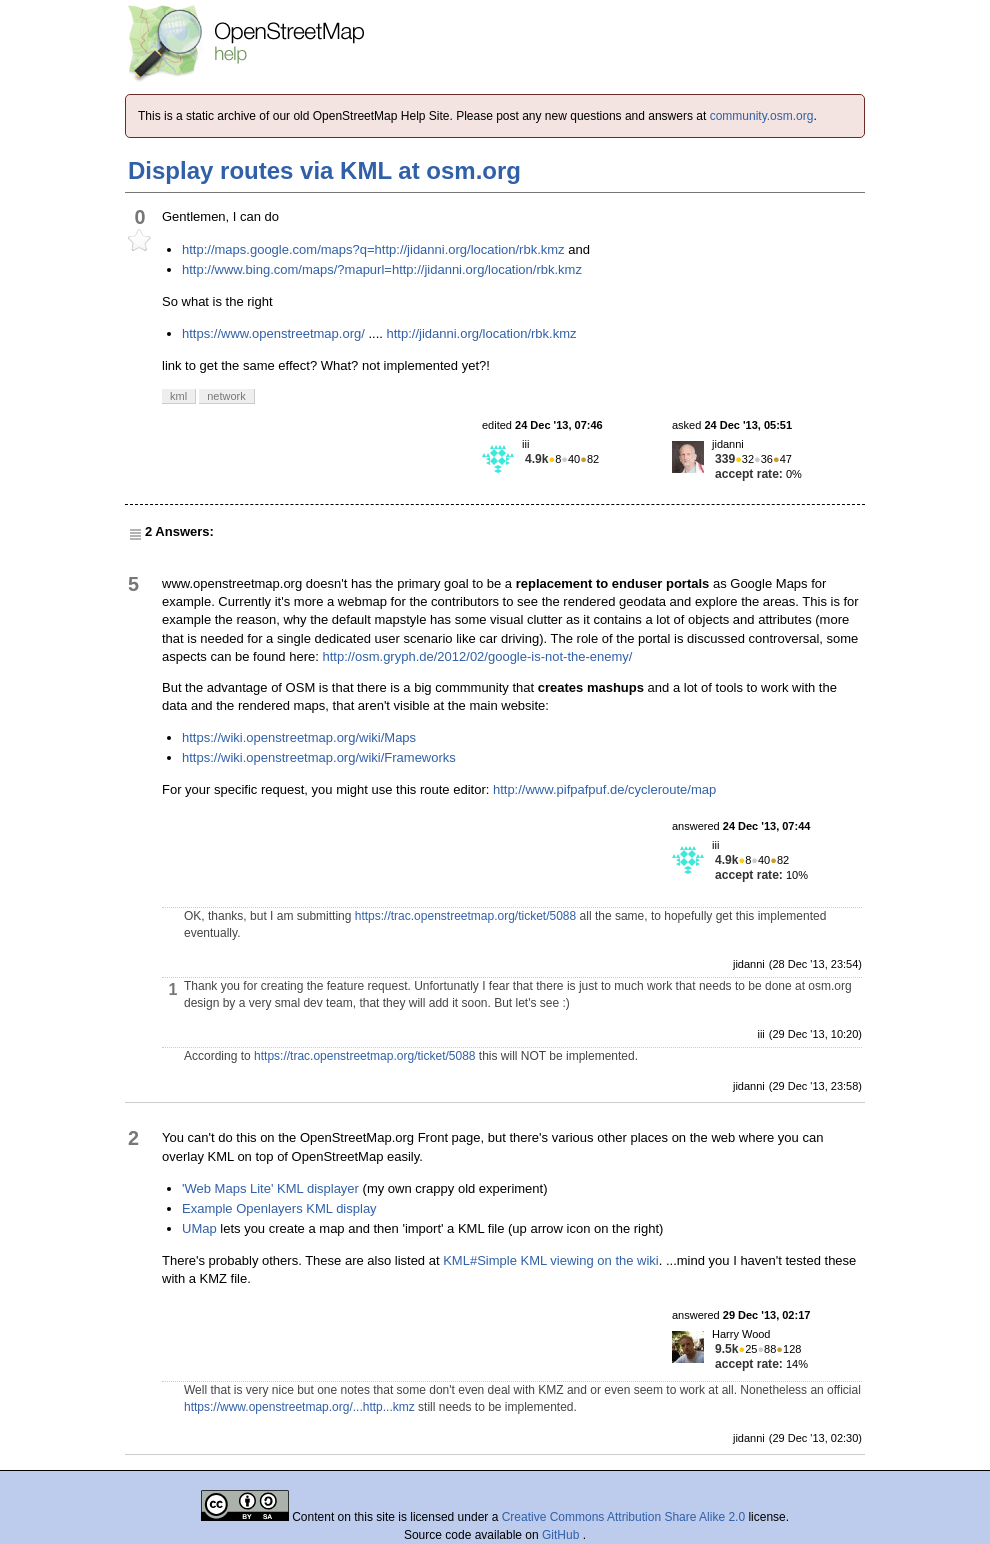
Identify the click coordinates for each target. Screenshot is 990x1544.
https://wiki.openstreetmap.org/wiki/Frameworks (319, 757)
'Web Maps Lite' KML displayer (270, 1188)
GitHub (562, 1535)
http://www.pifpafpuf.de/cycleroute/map (604, 789)
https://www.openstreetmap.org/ (273, 333)
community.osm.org (762, 116)
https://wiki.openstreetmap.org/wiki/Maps (299, 737)
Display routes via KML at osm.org (324, 170)
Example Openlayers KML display (279, 1208)
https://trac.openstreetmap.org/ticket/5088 (465, 916)
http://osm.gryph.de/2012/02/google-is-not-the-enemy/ (477, 656)
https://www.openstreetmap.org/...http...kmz (299, 1407)
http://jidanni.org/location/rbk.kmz (481, 333)
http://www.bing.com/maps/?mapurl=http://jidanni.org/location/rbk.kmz (382, 269)
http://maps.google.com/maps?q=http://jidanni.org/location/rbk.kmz (373, 249)
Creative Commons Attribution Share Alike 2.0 (623, 1517)
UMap (199, 1228)
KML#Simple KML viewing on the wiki (551, 1260)
